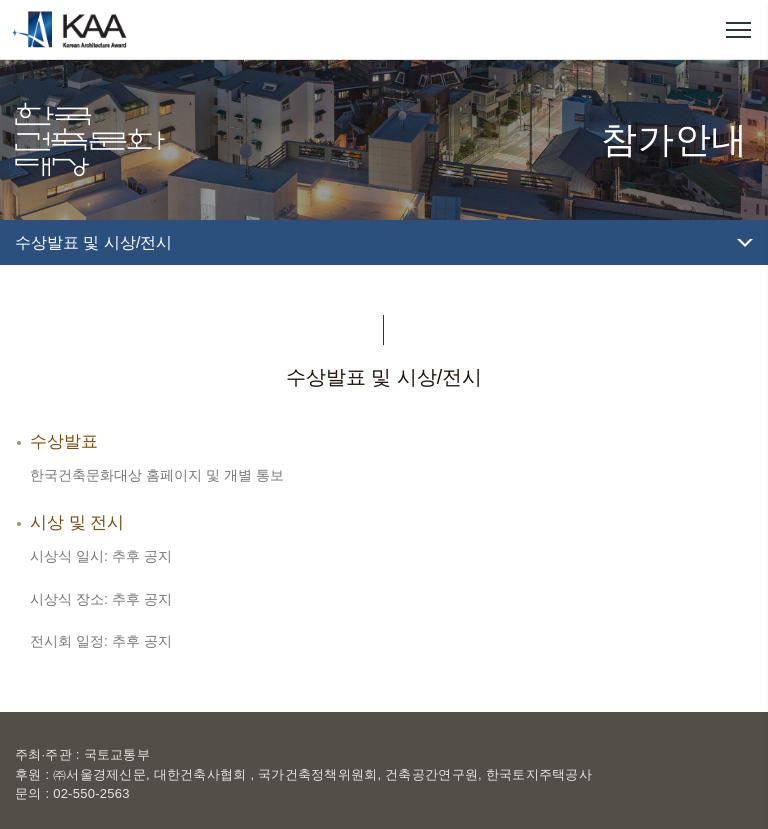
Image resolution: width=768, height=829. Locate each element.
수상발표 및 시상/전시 (93, 242)
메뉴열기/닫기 (738, 30)
